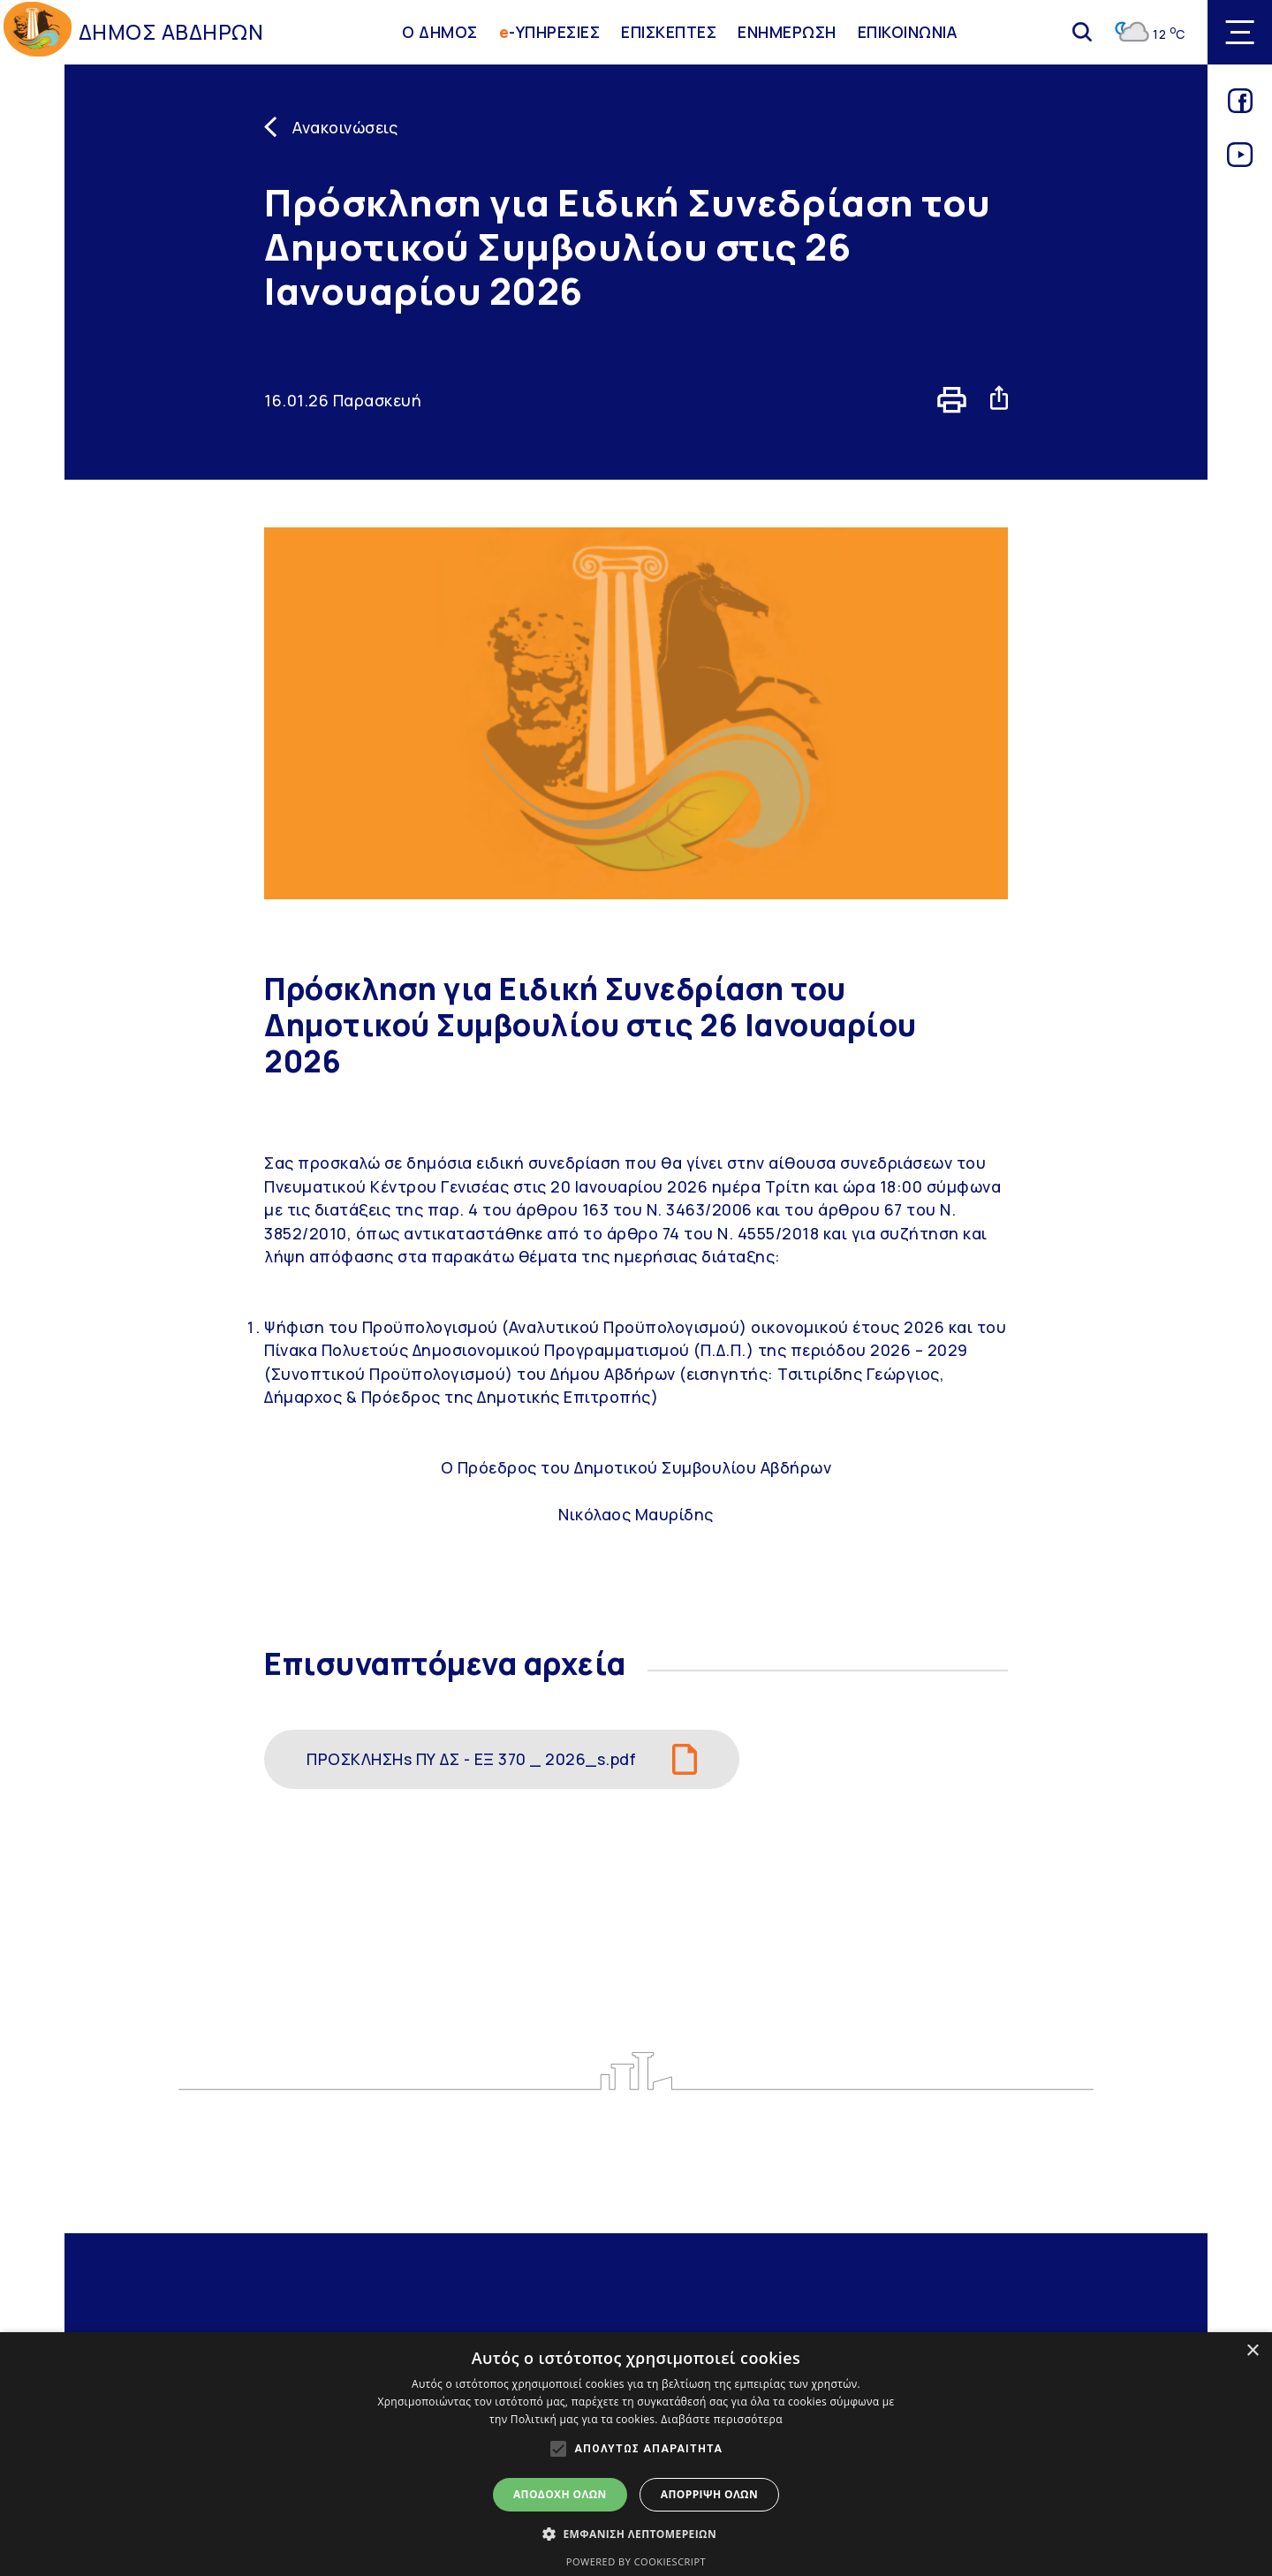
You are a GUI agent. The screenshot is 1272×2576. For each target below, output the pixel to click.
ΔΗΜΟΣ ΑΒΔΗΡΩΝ (171, 32)
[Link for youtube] (1240, 160)
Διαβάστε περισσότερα (722, 2419)
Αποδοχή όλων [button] (560, 2494)
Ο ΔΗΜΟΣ (440, 31)
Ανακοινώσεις (345, 127)
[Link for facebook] (1240, 106)
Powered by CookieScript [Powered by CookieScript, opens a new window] (636, 2561)
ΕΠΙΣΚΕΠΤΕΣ (668, 31)
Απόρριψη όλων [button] (709, 2494)
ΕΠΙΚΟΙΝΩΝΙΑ (908, 31)
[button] (636, 2533)
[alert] (636, 2454)
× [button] (1252, 2351)
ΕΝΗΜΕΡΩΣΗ (787, 31)
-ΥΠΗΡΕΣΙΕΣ (550, 31)
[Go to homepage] (38, 32)
